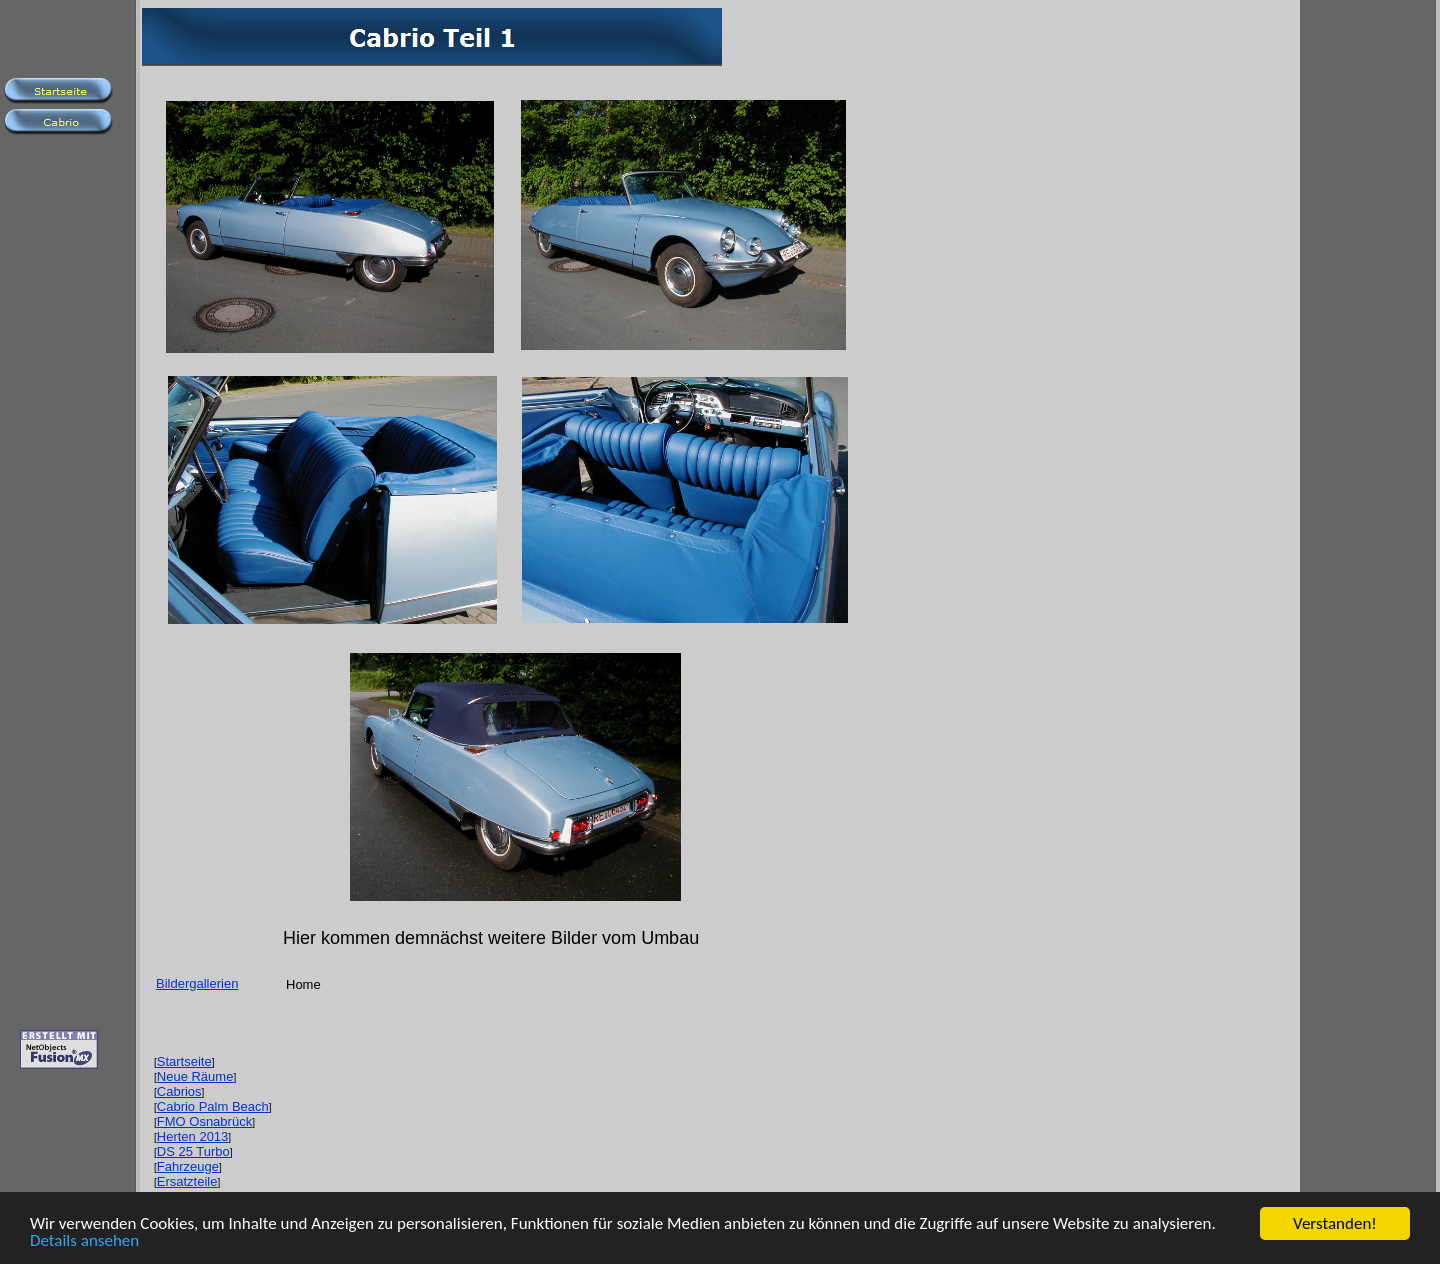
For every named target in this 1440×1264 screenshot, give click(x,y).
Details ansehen (84, 1242)
